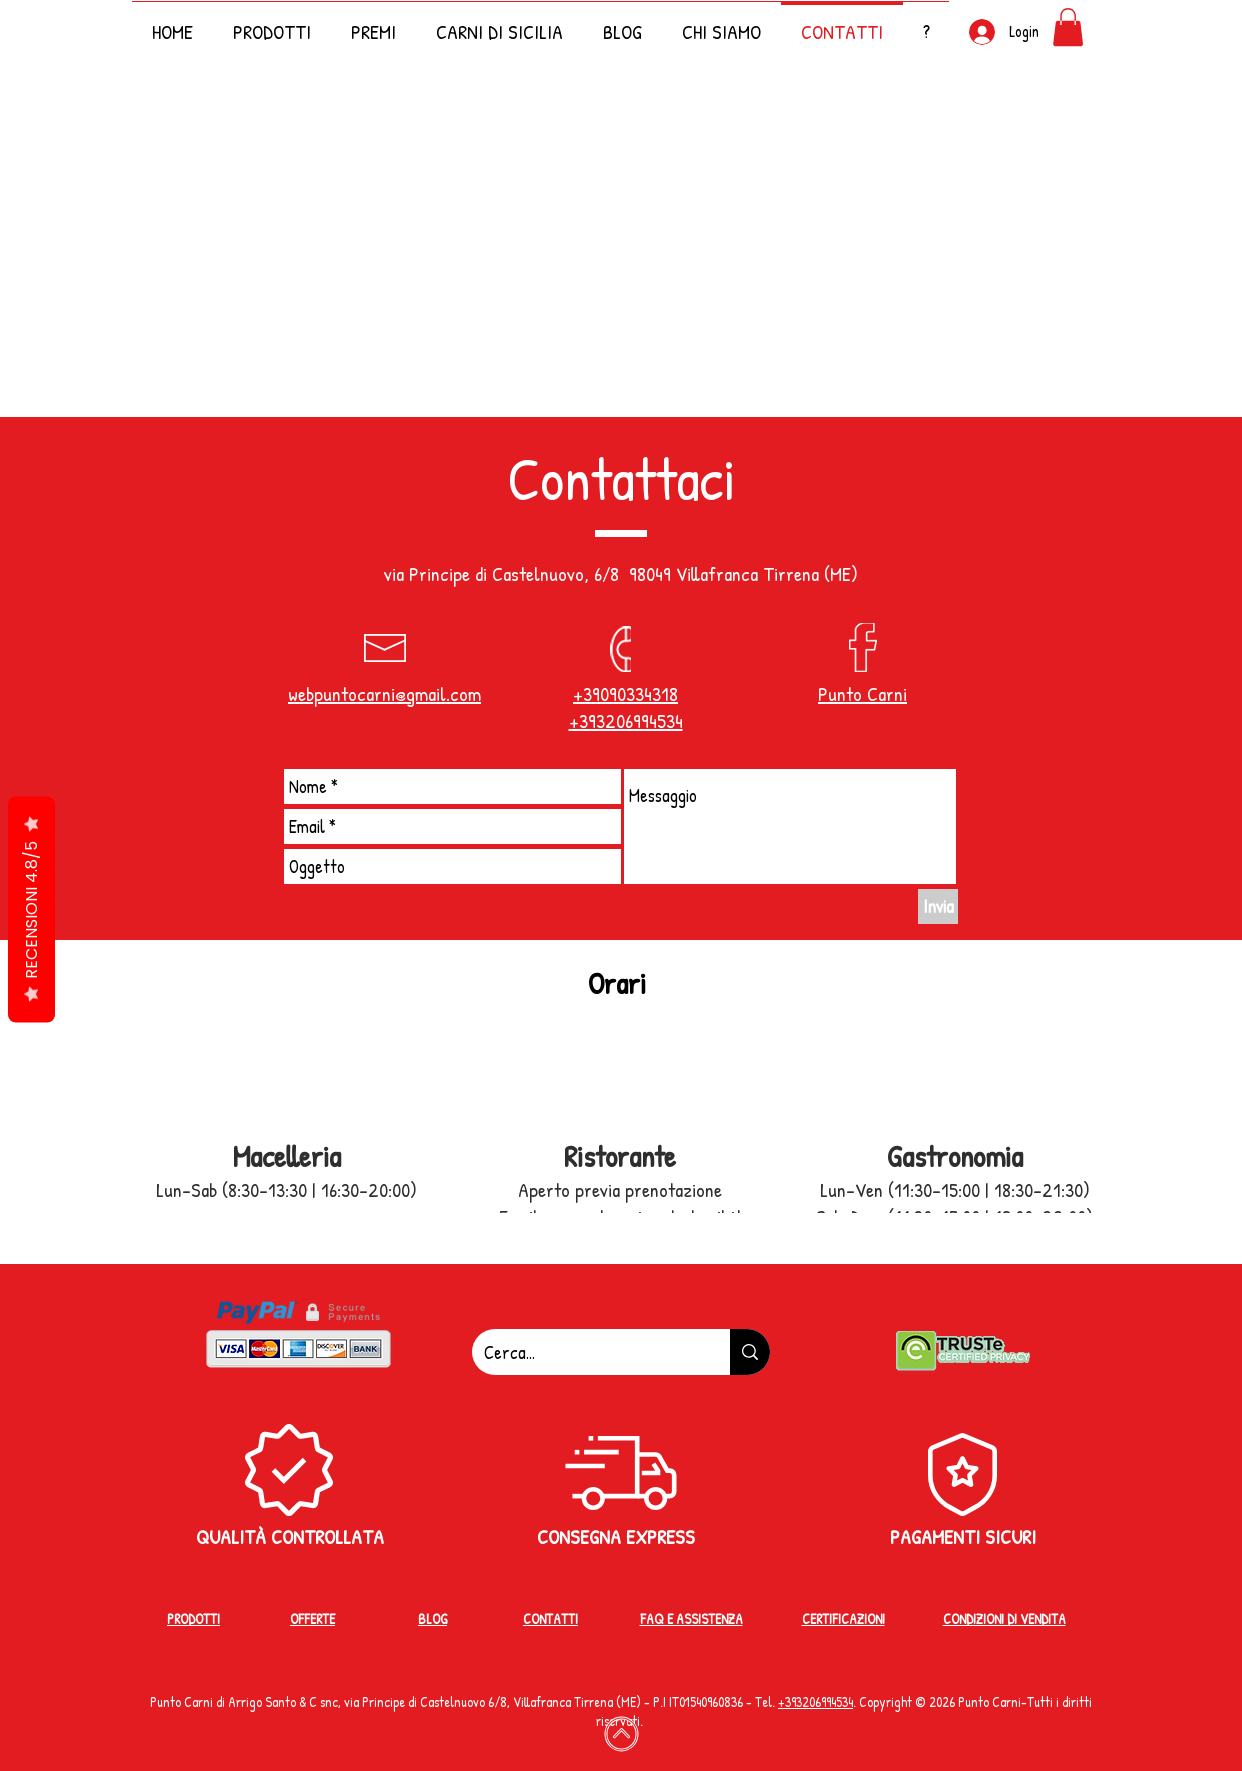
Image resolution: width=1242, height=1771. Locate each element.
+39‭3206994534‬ (815, 1701)
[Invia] (938, 906)
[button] (926, 22)
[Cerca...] (586, 1352)
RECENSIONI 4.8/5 (31, 909)
